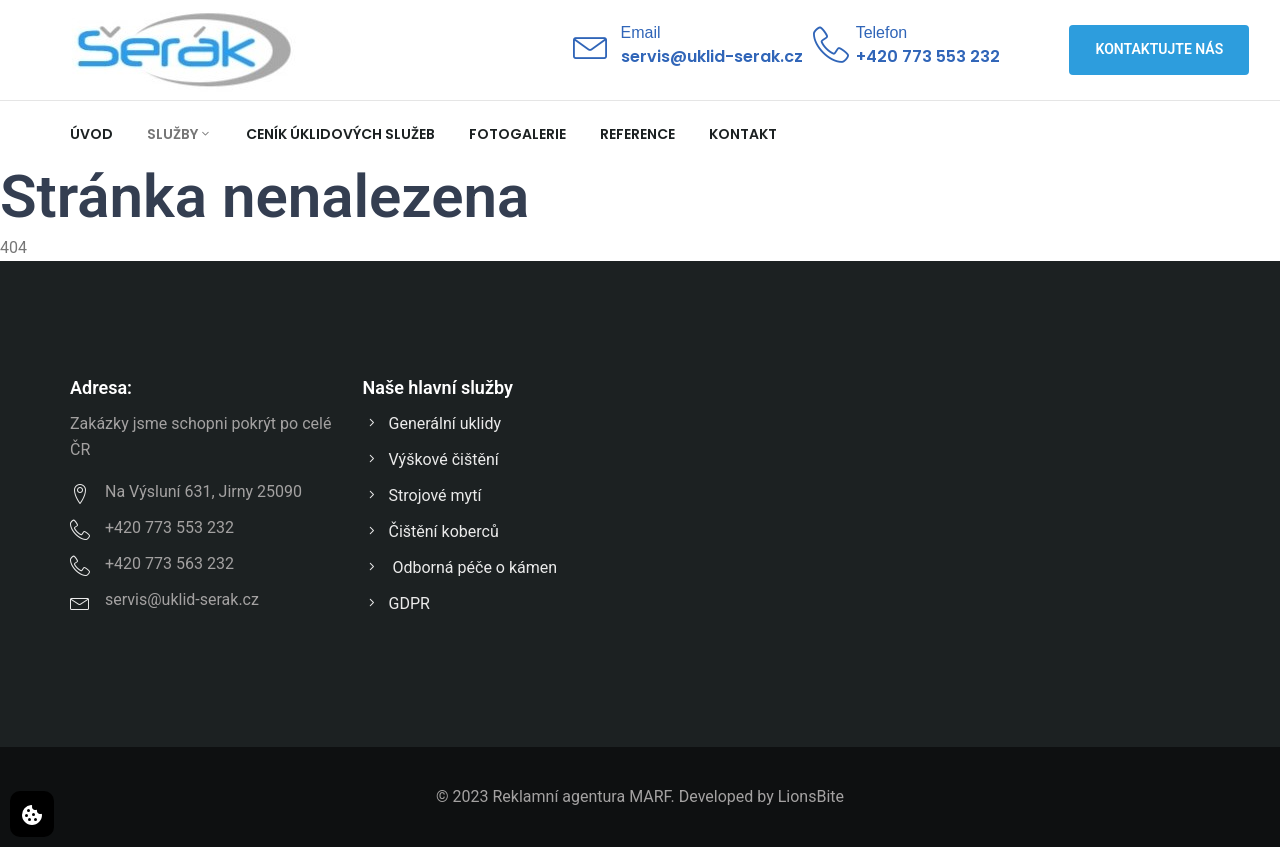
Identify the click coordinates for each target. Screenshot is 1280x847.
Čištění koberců (431, 531)
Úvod (91, 134)
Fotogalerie (517, 134)
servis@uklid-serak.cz (712, 56)
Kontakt (743, 134)
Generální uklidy (432, 423)
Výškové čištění (431, 459)
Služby (179, 134)
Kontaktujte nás (1160, 49)
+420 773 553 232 (928, 56)
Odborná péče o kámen (460, 567)
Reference (637, 134)
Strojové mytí (422, 495)
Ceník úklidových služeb (340, 134)
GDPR (396, 603)
